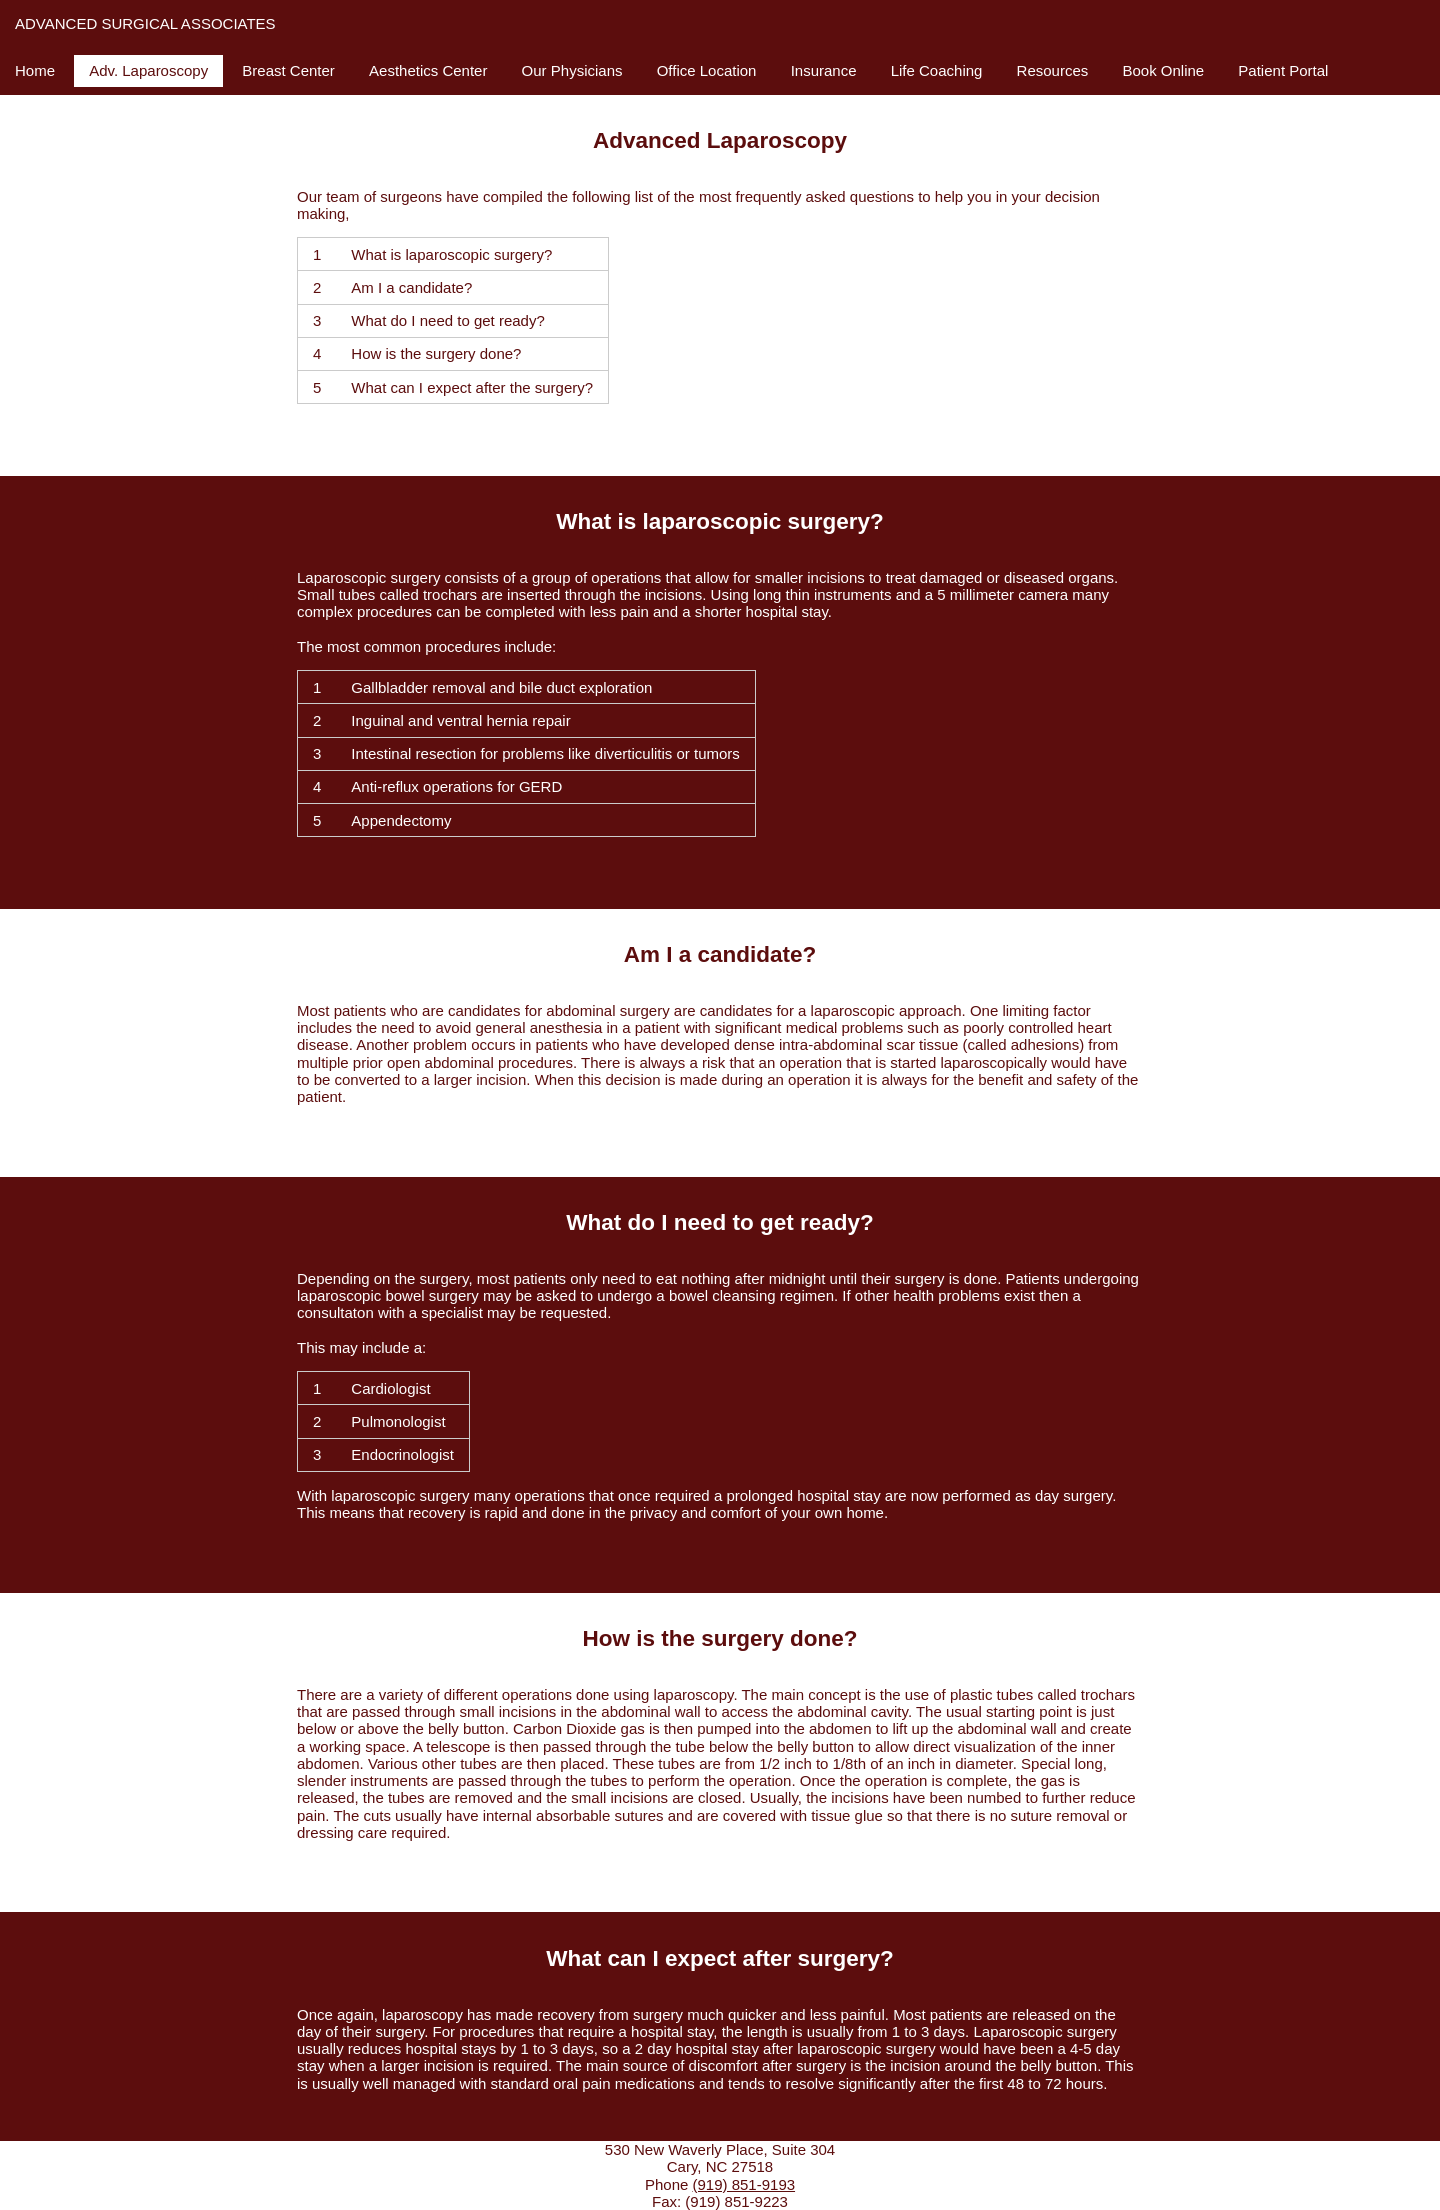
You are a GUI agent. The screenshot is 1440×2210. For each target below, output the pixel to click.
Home (35, 70)
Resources (1053, 70)
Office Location (707, 70)
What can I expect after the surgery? (472, 387)
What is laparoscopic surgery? (451, 254)
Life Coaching (937, 70)
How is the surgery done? (436, 353)
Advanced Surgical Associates (145, 23)
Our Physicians (572, 70)
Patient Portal (1283, 70)
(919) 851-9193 (743, 2184)
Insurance (824, 70)
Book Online (1163, 70)
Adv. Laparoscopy (148, 70)
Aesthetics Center (428, 70)
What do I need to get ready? (447, 320)
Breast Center (288, 70)
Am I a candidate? (411, 287)
